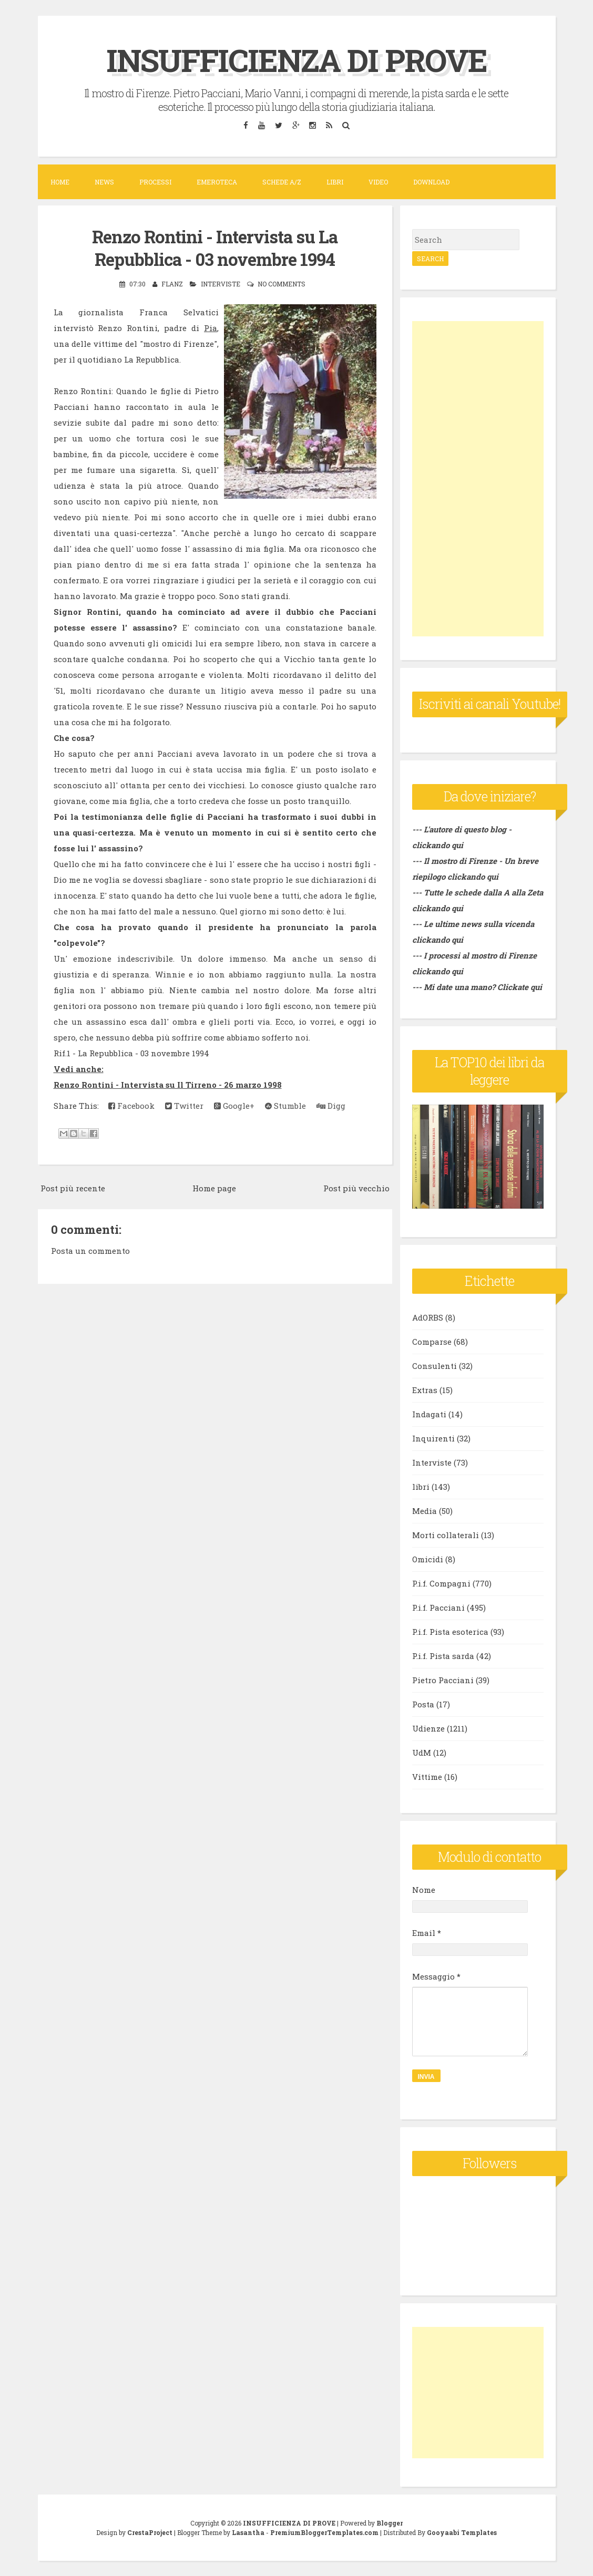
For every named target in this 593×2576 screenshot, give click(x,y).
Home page (214, 1187)
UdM (421, 1752)
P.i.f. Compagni (441, 1583)
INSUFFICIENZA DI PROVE (297, 59)
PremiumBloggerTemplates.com (324, 2532)
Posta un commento (90, 1249)
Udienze (428, 1728)
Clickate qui (519, 987)
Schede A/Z (281, 182)
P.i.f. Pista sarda (443, 1656)
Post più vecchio (356, 1187)
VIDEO (378, 182)
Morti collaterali (445, 1535)
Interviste (220, 283)
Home (59, 182)
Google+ (234, 1104)
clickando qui (472, 876)
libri (421, 1486)
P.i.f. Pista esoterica (450, 1631)
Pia (210, 327)
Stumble (285, 1104)
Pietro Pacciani (443, 1680)
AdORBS (427, 1317)
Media (424, 1511)
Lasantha (248, 2532)
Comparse (432, 1341)
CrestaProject (149, 2532)
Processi (155, 182)
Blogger (389, 2522)
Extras (424, 1390)
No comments (281, 283)
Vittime (427, 1776)
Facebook (131, 1104)
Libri (334, 182)
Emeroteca (217, 182)
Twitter (184, 1104)
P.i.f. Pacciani (438, 1607)
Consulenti (434, 1366)
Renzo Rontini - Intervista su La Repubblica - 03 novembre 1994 (215, 247)
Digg (330, 1104)
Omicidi (427, 1559)
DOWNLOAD (431, 182)
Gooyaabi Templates (462, 2532)
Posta (423, 1704)
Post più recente (72, 1187)
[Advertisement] (478, 478)
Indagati (429, 1414)
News (104, 182)
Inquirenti (433, 1438)
